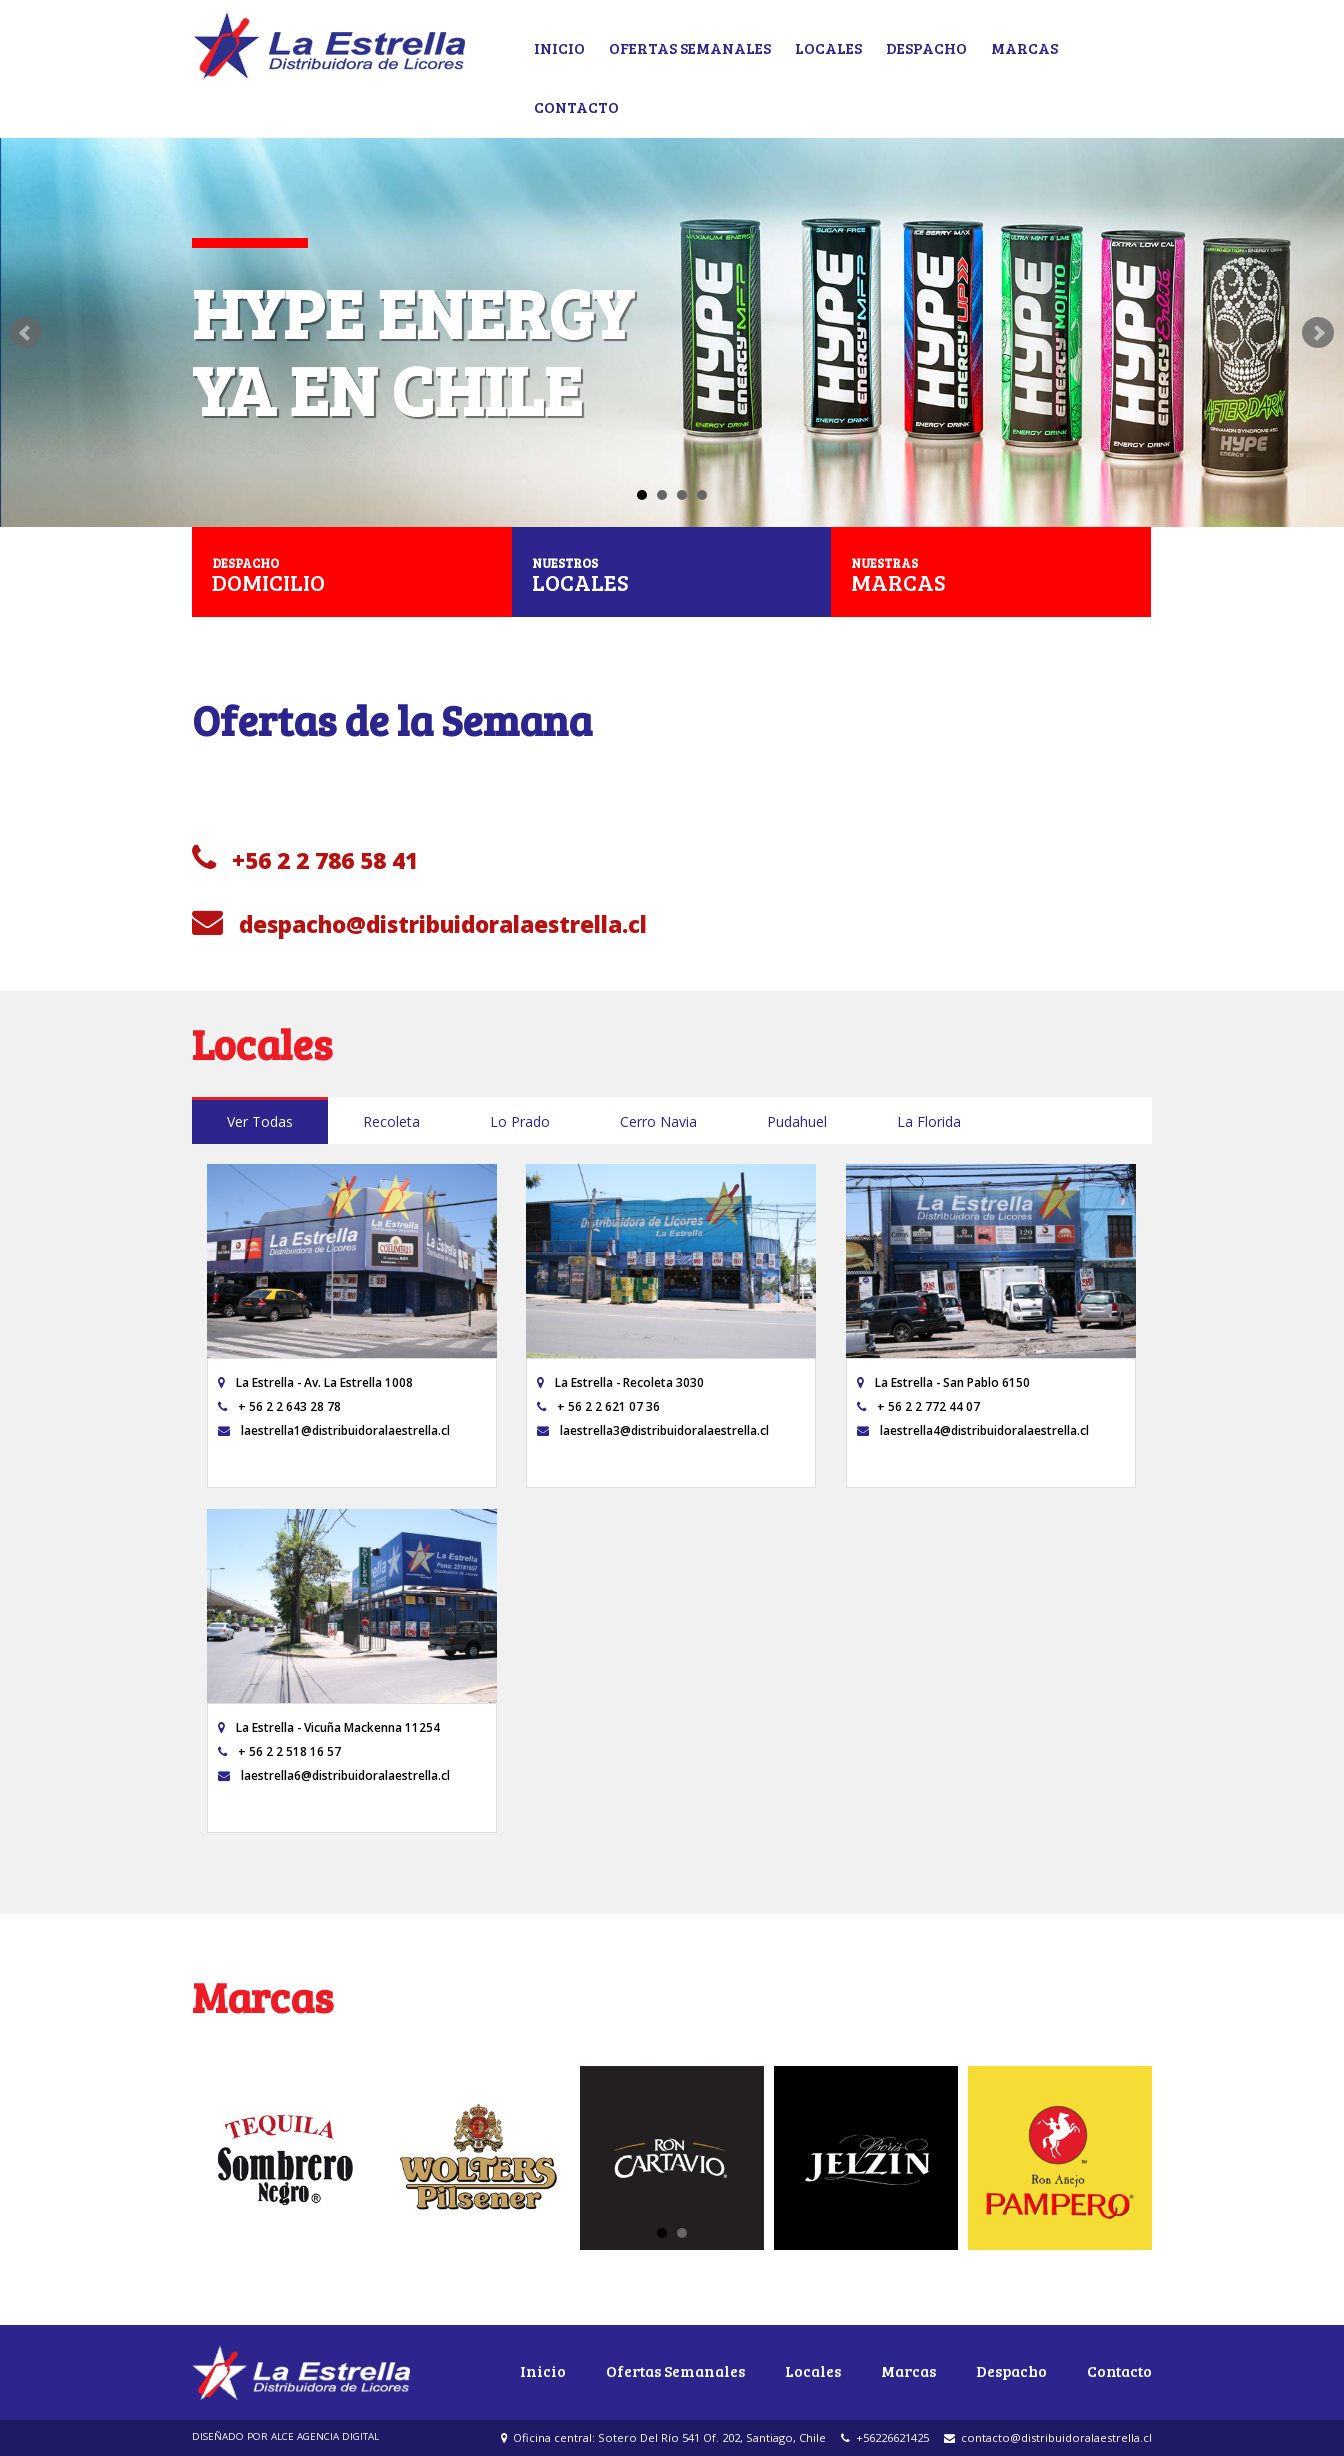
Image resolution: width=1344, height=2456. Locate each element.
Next (1318, 333)
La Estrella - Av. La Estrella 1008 (315, 1382)
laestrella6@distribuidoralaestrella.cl (334, 1775)
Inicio (559, 47)
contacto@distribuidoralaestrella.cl (1048, 2437)
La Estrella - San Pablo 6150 (943, 1382)
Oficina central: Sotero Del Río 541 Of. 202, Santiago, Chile (663, 2437)
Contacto (576, 106)
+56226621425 (885, 2437)
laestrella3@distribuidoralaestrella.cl (653, 1430)
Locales (828, 47)
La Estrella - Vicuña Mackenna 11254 (329, 1727)
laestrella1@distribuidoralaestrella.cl (334, 1430)
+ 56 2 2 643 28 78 (279, 1406)
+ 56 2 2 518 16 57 (279, 1751)
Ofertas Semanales (690, 47)
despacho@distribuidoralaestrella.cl (419, 923)
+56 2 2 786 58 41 (305, 859)
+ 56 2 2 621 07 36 (598, 1406)
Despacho (926, 47)
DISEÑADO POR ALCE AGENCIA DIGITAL (285, 2436)
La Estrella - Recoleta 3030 (620, 1382)
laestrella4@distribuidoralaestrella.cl (973, 1430)
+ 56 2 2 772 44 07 (918, 1406)
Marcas (1024, 47)
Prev (26, 333)
